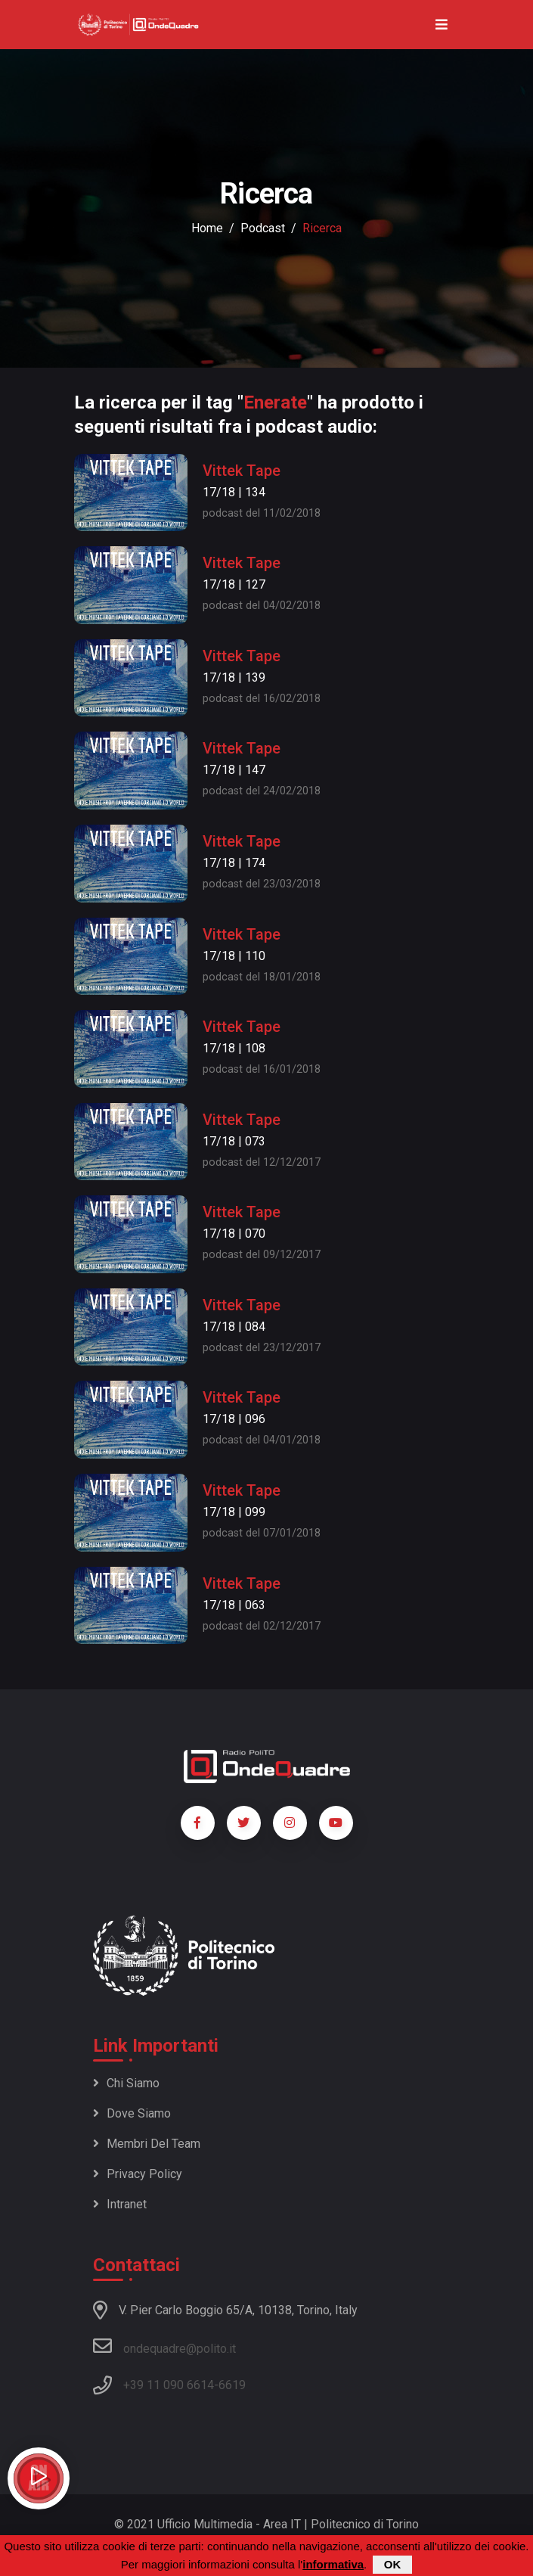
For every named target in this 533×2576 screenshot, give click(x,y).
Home (207, 228)
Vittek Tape (241, 470)
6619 (232, 2385)
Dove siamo (132, 2113)
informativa (333, 2564)
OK (392, 2564)
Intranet (120, 2204)
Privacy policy (137, 2174)
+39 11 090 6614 (168, 2385)
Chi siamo (126, 2083)
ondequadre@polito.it (164, 2346)
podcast (262, 228)
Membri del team (146, 2143)
